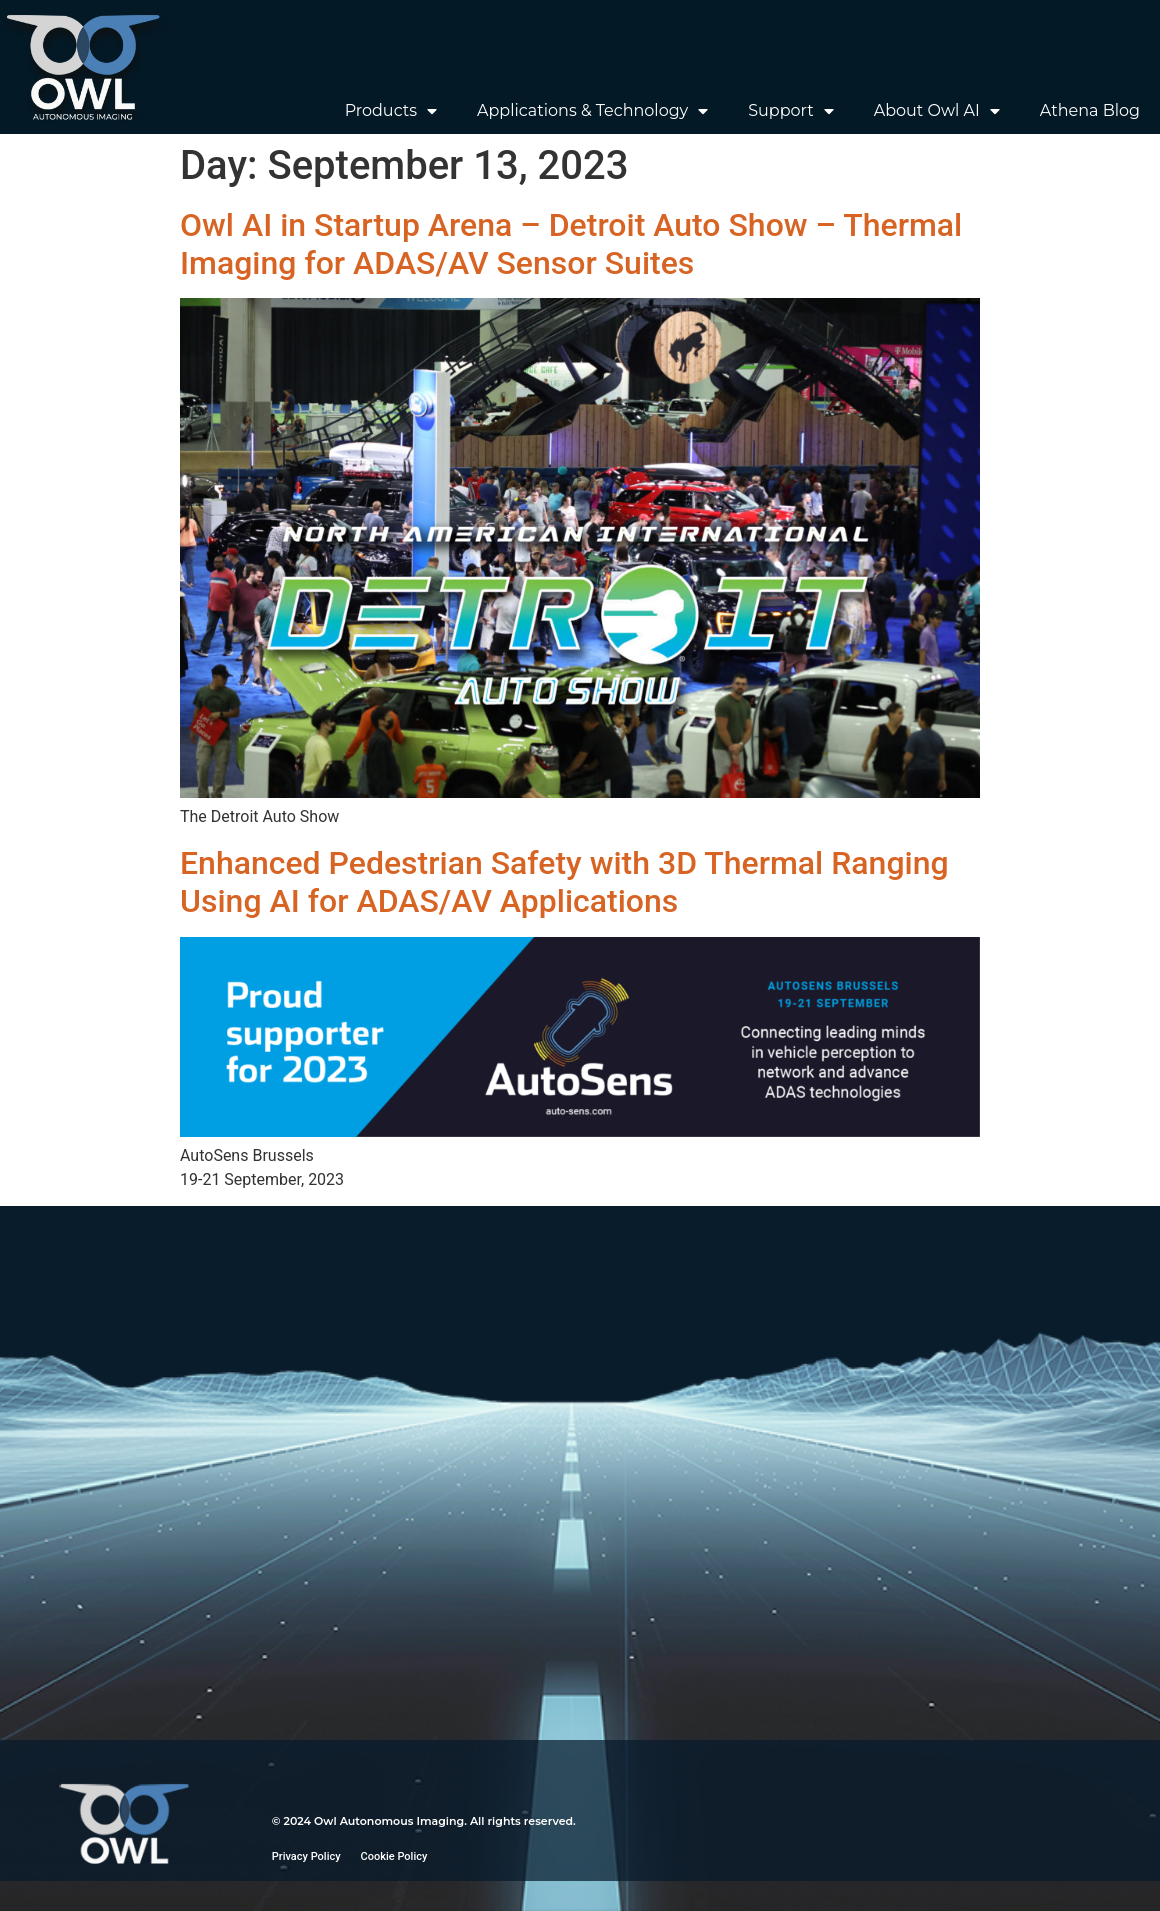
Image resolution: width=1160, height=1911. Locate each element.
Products (391, 111)
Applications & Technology (592, 111)
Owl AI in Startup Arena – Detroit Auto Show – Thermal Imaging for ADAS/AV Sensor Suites (571, 244)
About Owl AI (937, 111)
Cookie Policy (394, 1856)
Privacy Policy (306, 1856)
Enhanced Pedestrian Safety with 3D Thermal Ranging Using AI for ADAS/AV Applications (564, 882)
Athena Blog (1090, 110)
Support (790, 111)
